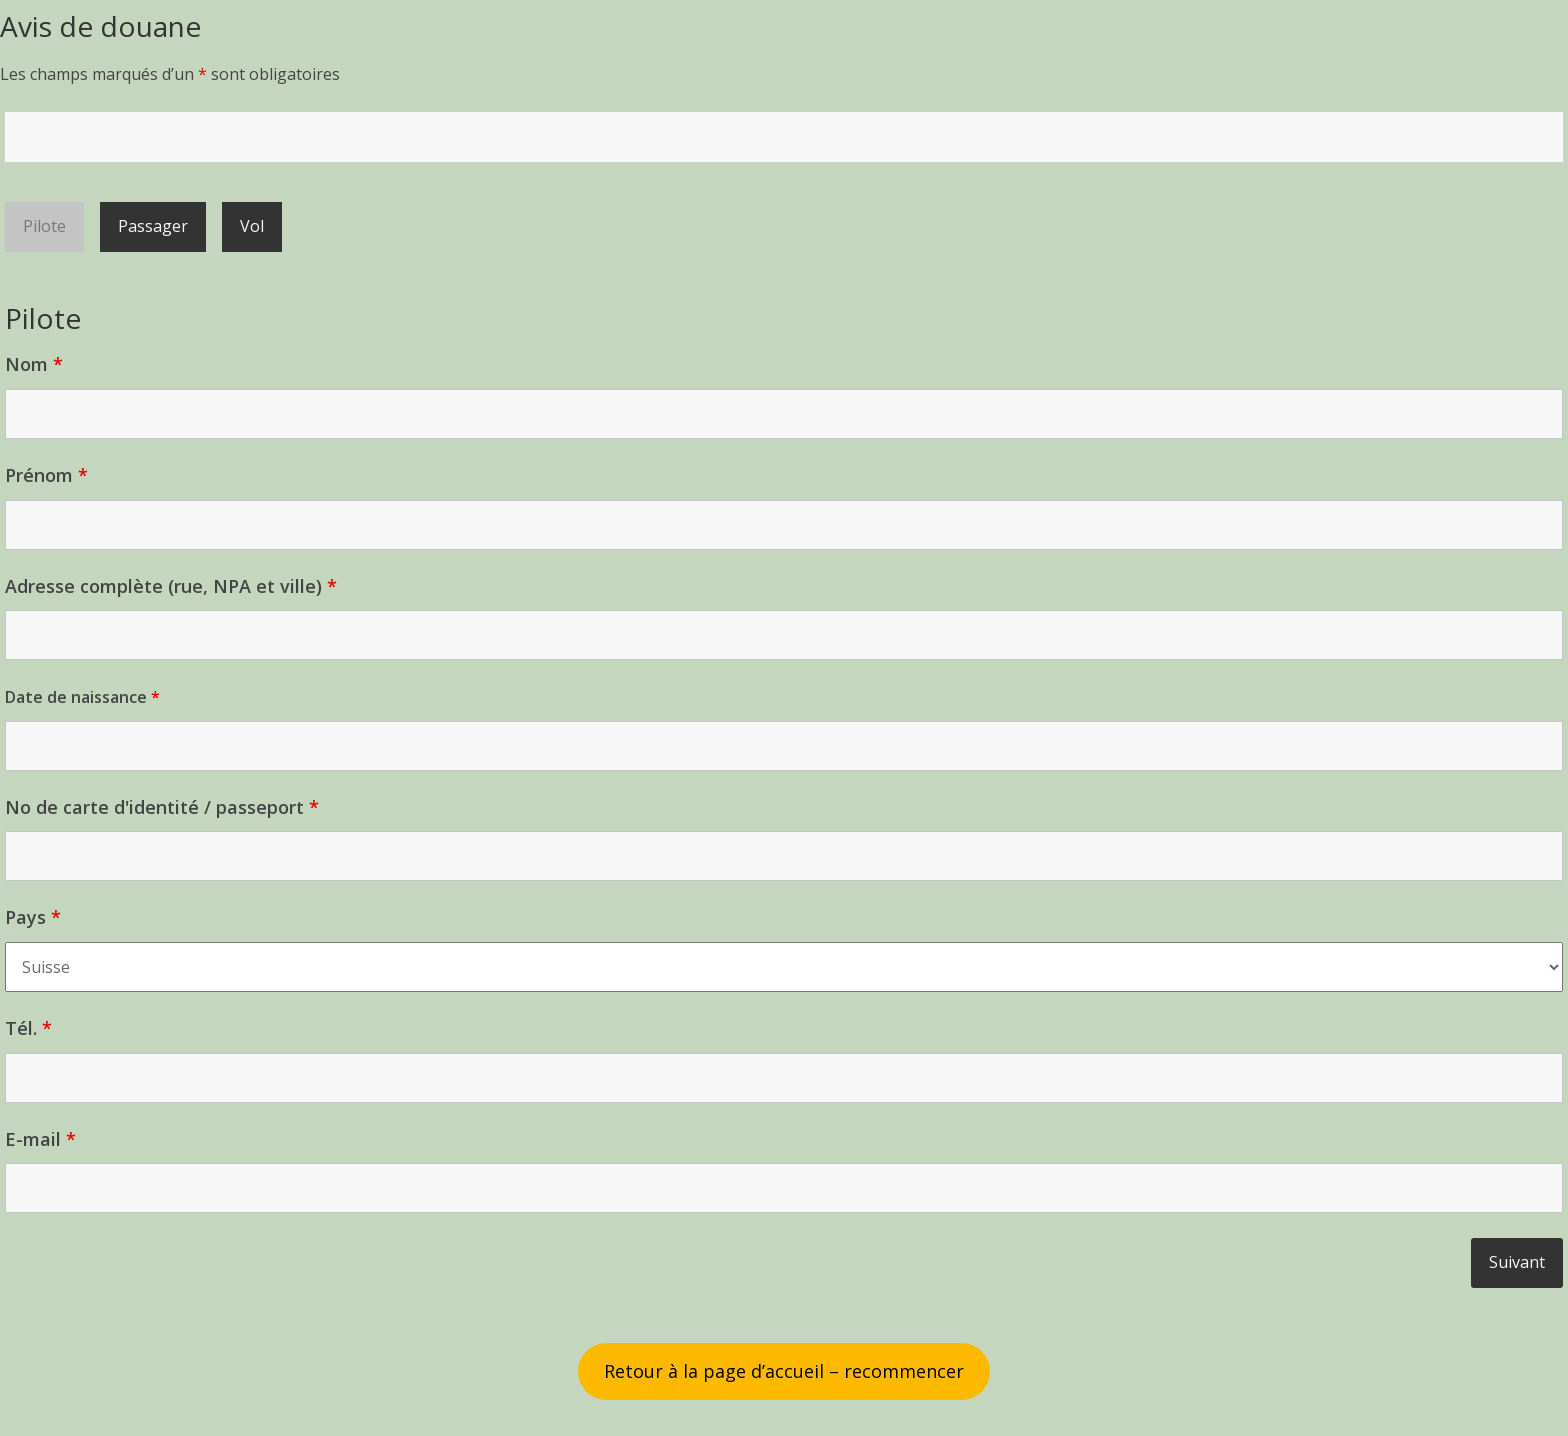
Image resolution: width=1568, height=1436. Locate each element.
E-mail (40, 1139)
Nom (34, 364)
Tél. (28, 1028)
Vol (252, 226)
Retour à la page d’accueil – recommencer (784, 1371)
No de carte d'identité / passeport (162, 807)
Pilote (44, 226)
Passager (153, 226)
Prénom (46, 475)
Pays (33, 917)
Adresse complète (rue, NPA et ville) (171, 586)
